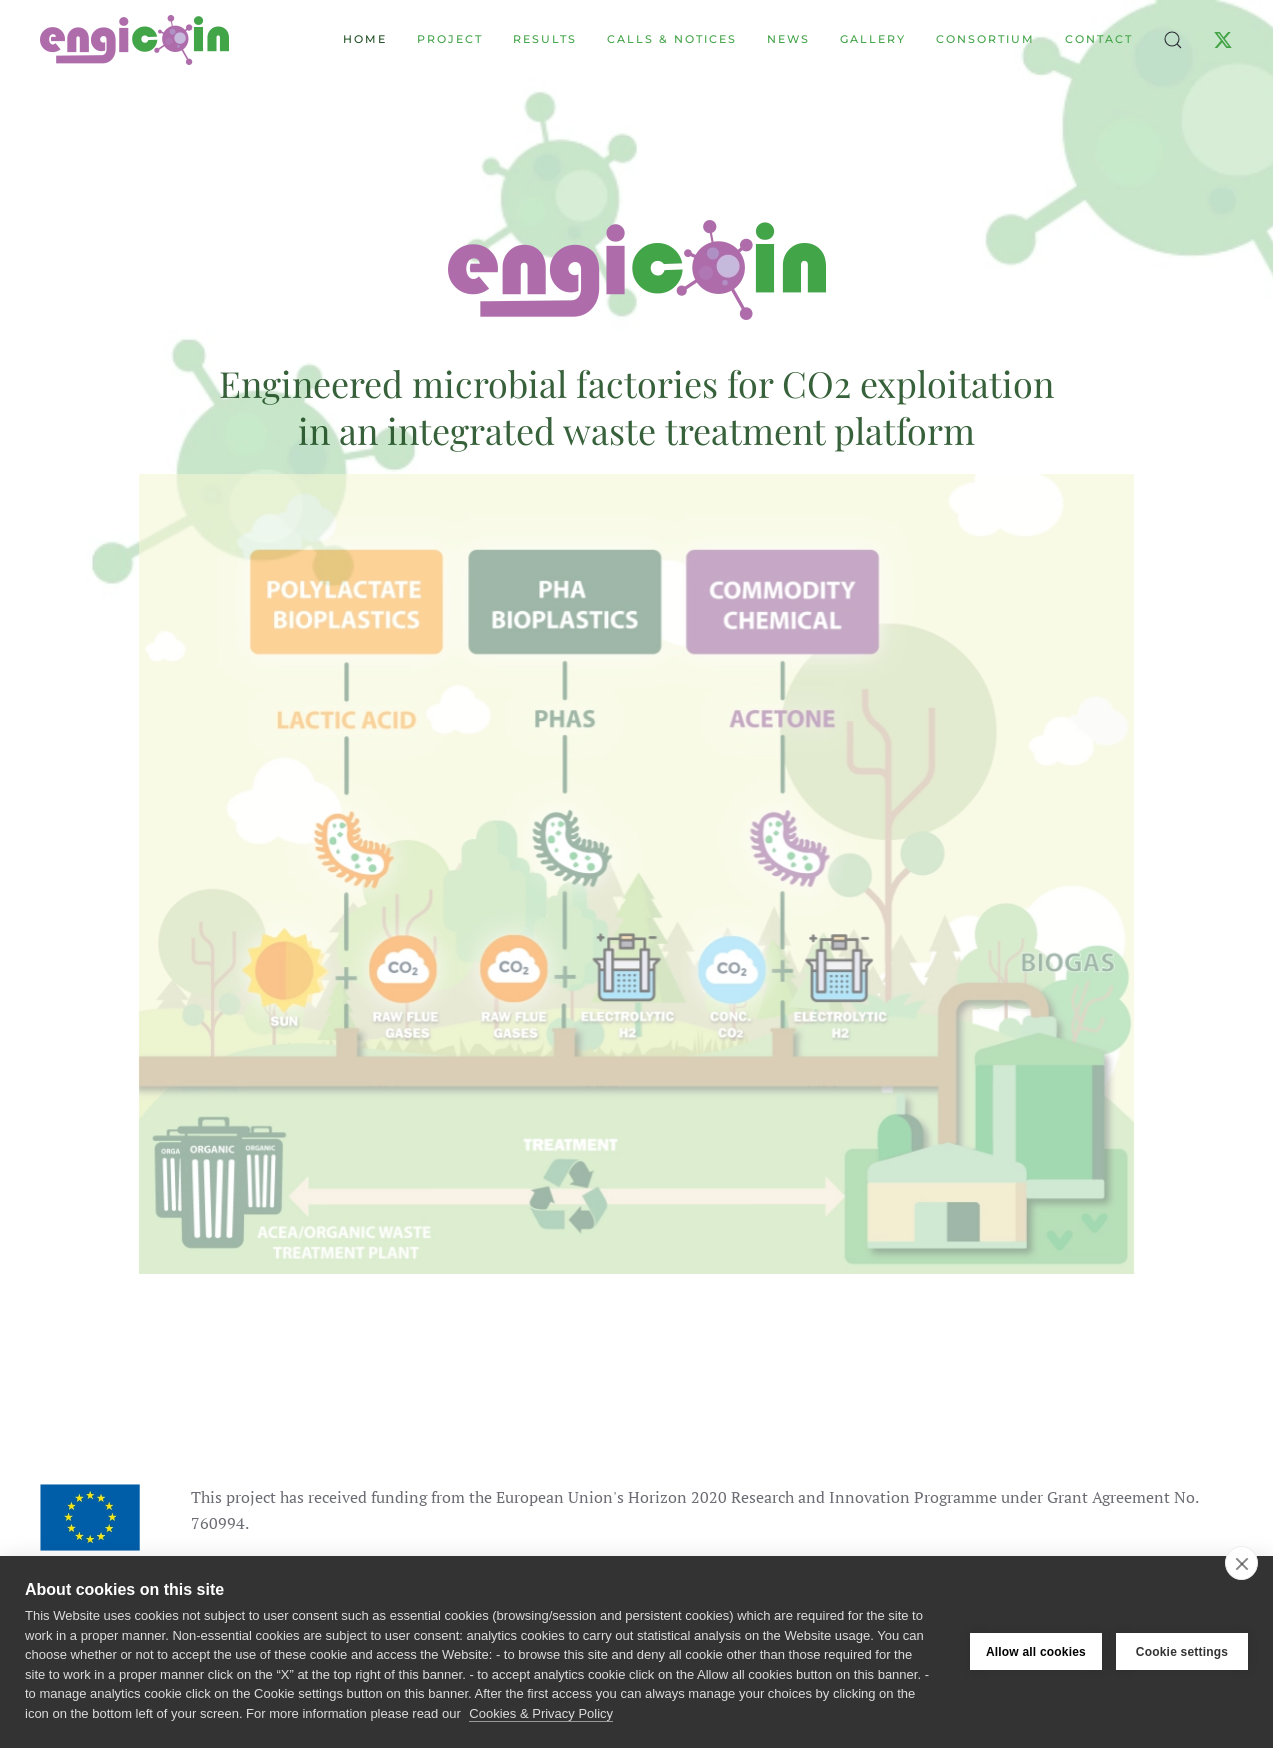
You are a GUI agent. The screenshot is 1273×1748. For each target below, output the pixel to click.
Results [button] (545, 39)
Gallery (873, 39)
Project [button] (450, 39)
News (788, 39)
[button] (1173, 40)
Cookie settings (1182, 1652)
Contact (1099, 39)
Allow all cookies (1036, 1652)
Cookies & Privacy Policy (541, 1713)
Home (365, 39)
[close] (1241, 1563)
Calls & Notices (672, 39)
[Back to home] (134, 40)
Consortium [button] (985, 39)
